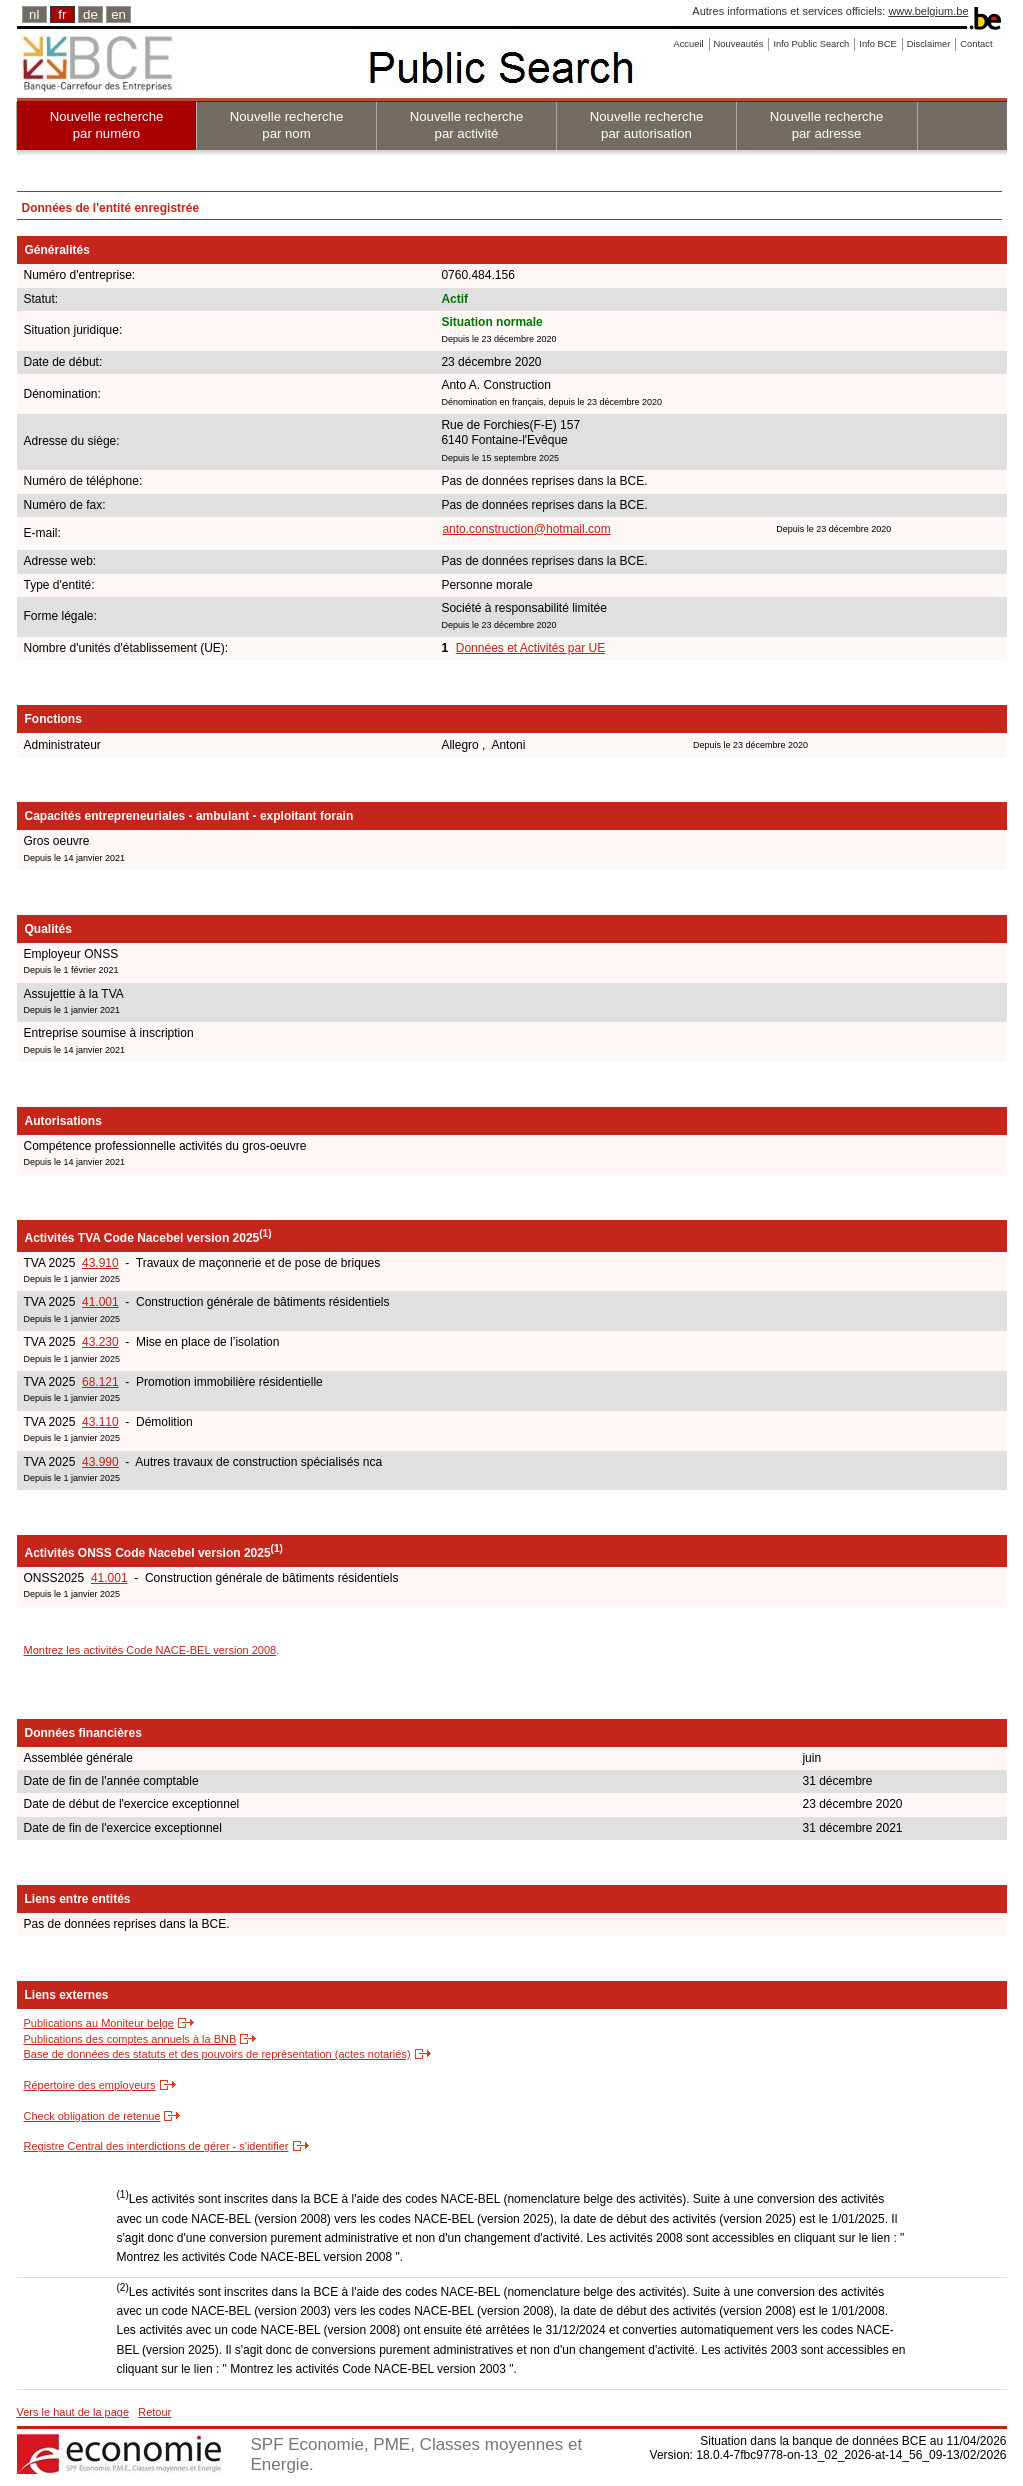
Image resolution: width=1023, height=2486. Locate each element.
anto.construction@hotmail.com (526, 529)
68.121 (100, 1382)
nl (34, 14)
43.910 (100, 1263)
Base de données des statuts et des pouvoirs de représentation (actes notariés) (217, 2054)
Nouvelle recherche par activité (467, 125)
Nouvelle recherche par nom (287, 125)
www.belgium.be (928, 11)
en (118, 14)
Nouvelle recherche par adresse (827, 125)
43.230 (100, 1342)
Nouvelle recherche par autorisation (647, 125)
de (90, 14)
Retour (154, 2412)
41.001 (100, 1302)
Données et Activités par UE (530, 648)
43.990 (100, 1462)
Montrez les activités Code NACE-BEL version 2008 (150, 1650)
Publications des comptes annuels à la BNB (130, 2039)
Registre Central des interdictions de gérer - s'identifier (156, 2146)
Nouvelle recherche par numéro (107, 125)
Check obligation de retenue (92, 2116)
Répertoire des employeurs (90, 2085)
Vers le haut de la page (73, 2412)
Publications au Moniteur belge (99, 2023)
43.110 (100, 1422)
